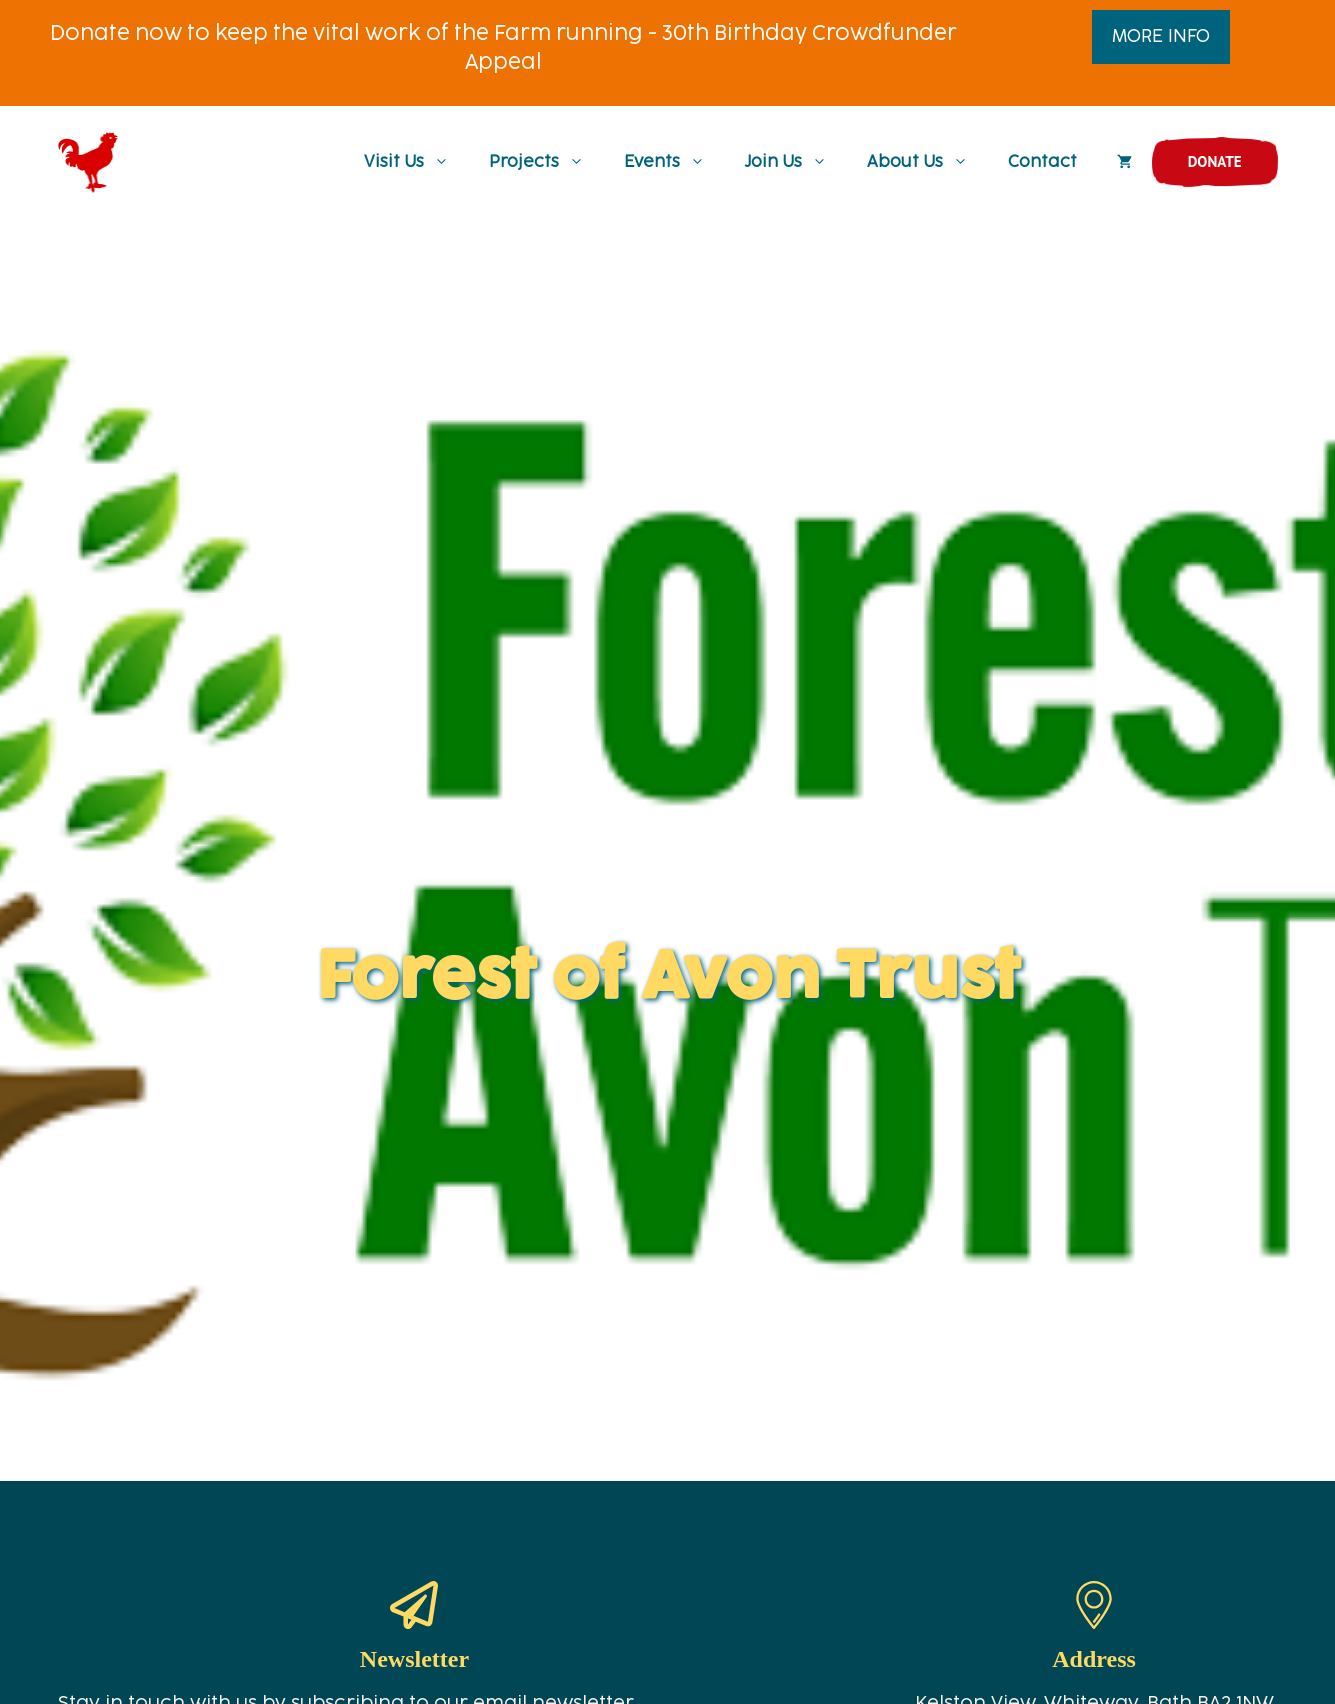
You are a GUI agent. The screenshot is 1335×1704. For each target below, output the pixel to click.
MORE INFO (1161, 37)
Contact (1042, 162)
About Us (927, 162)
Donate (1215, 161)
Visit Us (416, 162)
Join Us (796, 162)
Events (674, 162)
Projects (546, 162)
